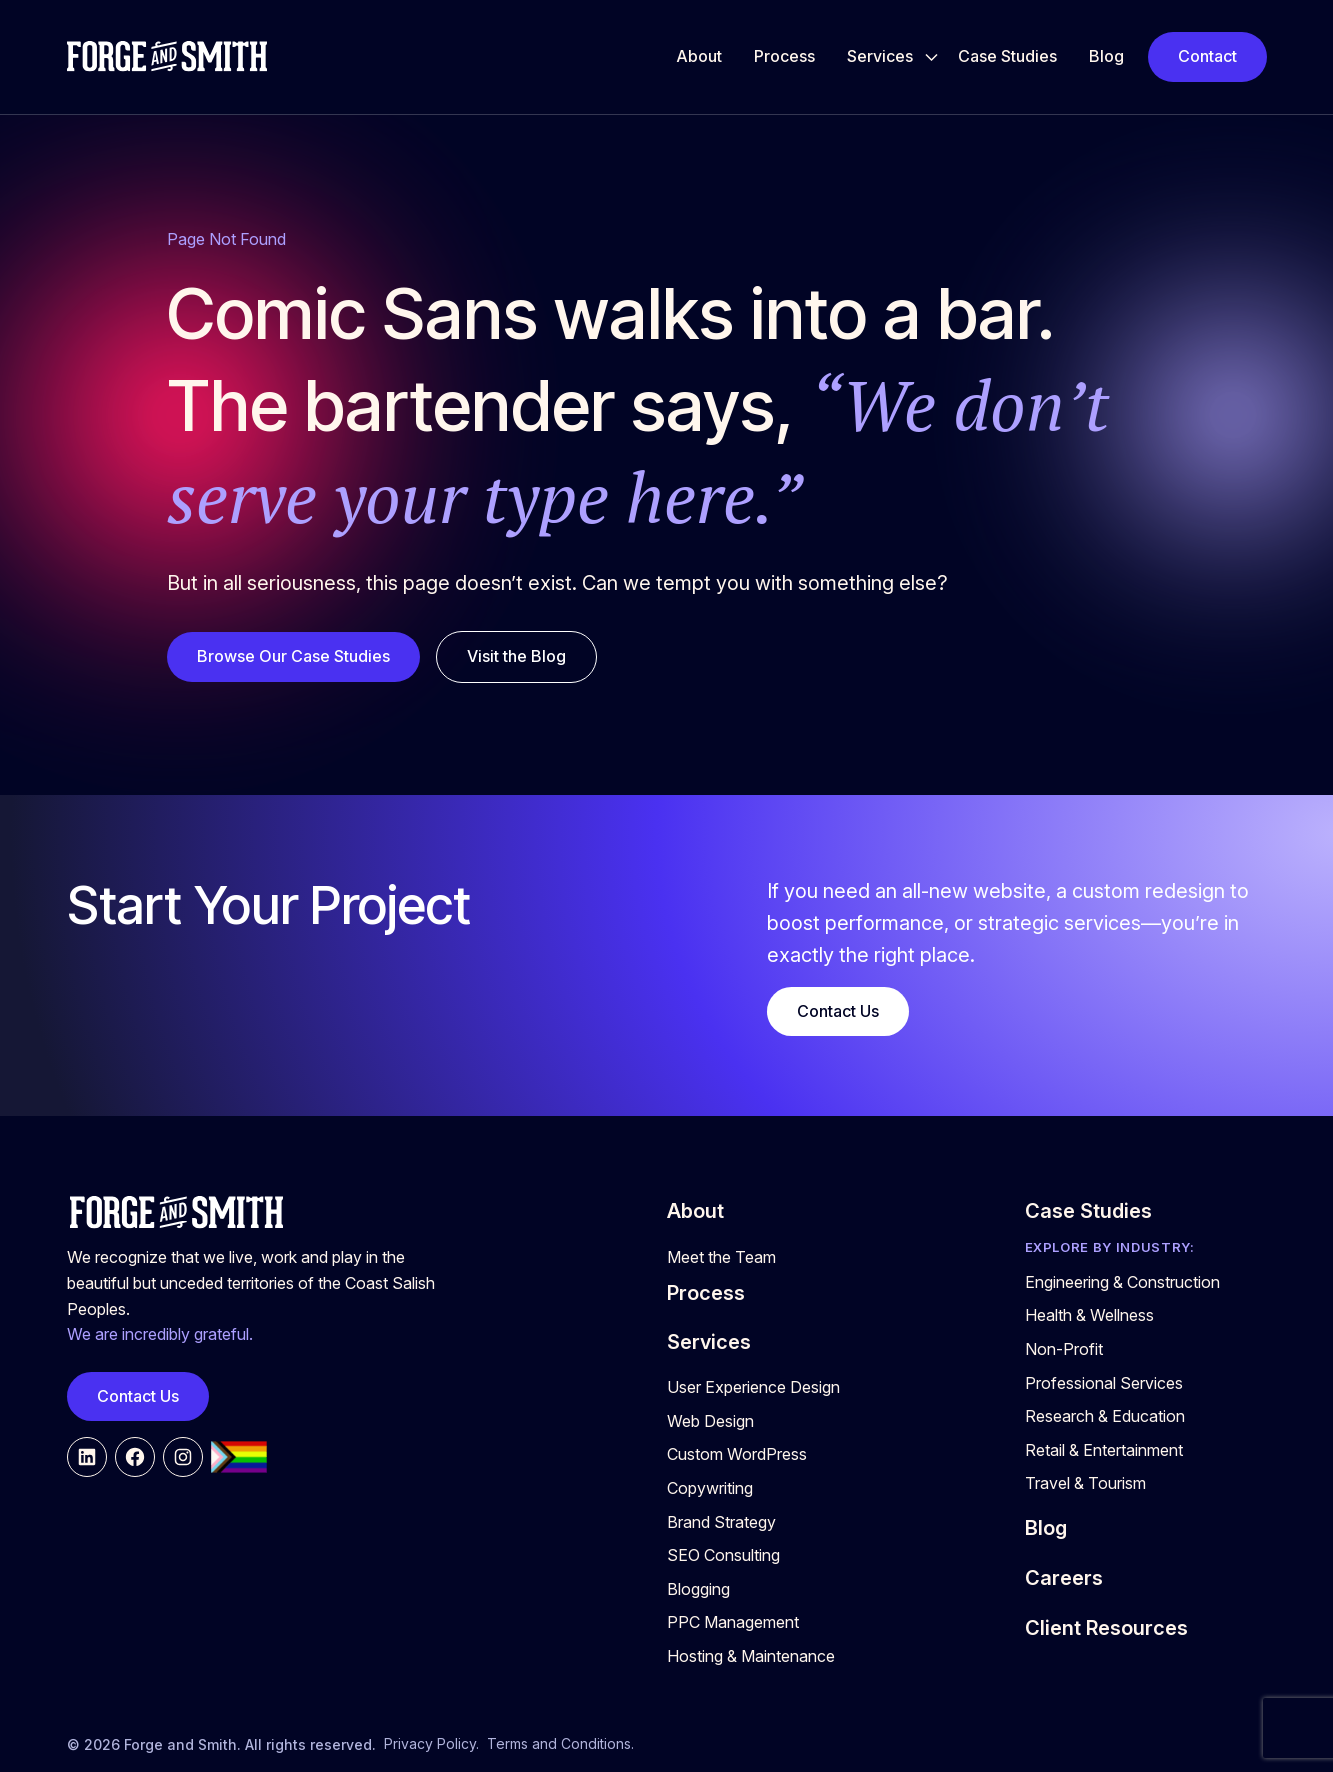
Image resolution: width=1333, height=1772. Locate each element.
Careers (1064, 1578)
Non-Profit (1064, 1349)
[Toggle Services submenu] (931, 57)
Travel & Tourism (1085, 1483)
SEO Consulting (723, 1555)
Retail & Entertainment (1104, 1450)
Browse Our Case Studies (293, 656)
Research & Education (1105, 1416)
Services (880, 56)
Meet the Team (721, 1257)
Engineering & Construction (1122, 1282)
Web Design (710, 1421)
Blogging (698, 1589)
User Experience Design (753, 1387)
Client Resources (1106, 1628)
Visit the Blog (516, 656)
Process (784, 56)
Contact (1207, 56)
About (699, 56)
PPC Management (733, 1622)
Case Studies (1007, 56)
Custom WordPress (737, 1454)
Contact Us (838, 1011)
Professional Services (1104, 1383)
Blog (1106, 56)
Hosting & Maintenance (751, 1656)
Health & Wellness (1089, 1315)
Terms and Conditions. (560, 1743)
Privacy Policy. (431, 1743)
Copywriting (710, 1488)
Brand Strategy (721, 1522)
